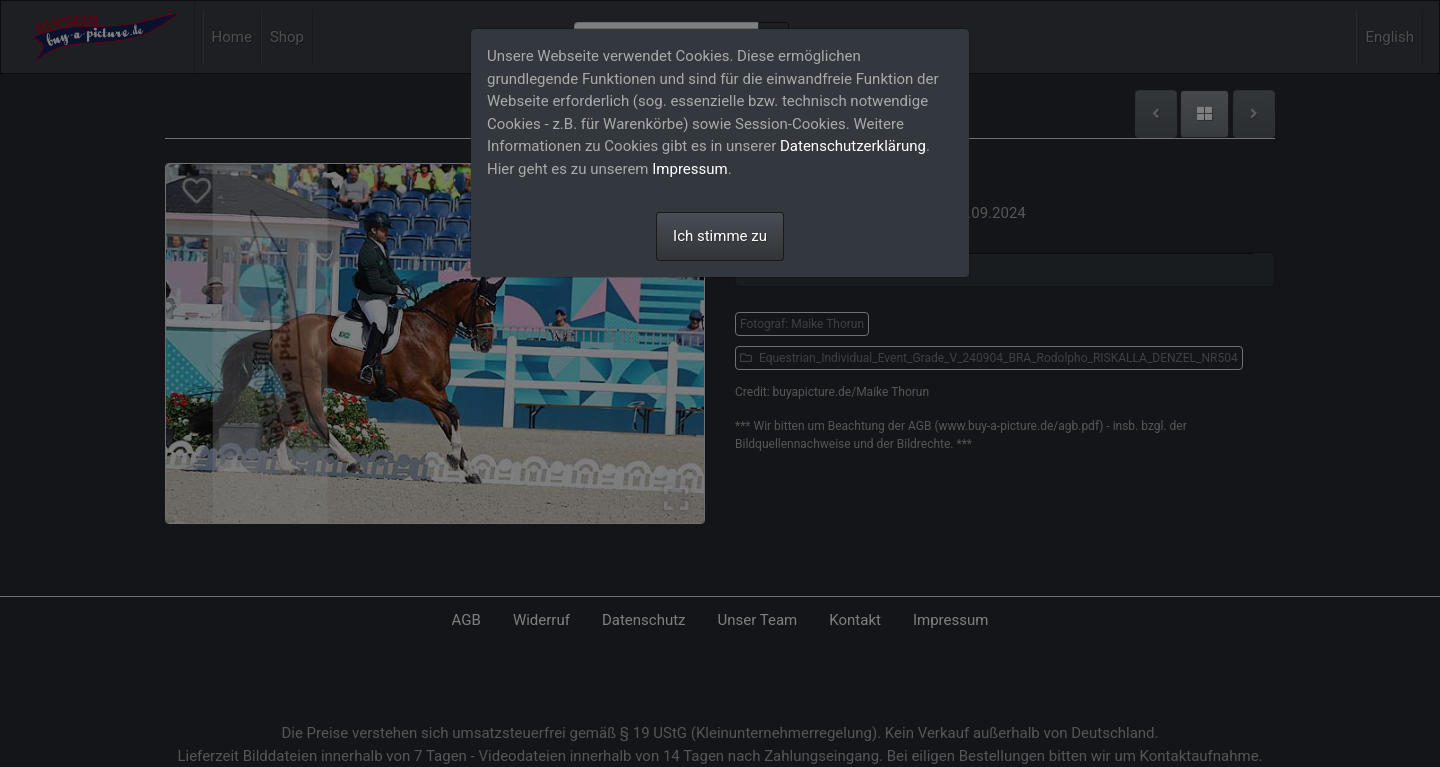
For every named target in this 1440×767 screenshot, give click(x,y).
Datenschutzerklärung (853, 146)
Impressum (689, 169)
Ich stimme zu (720, 236)
